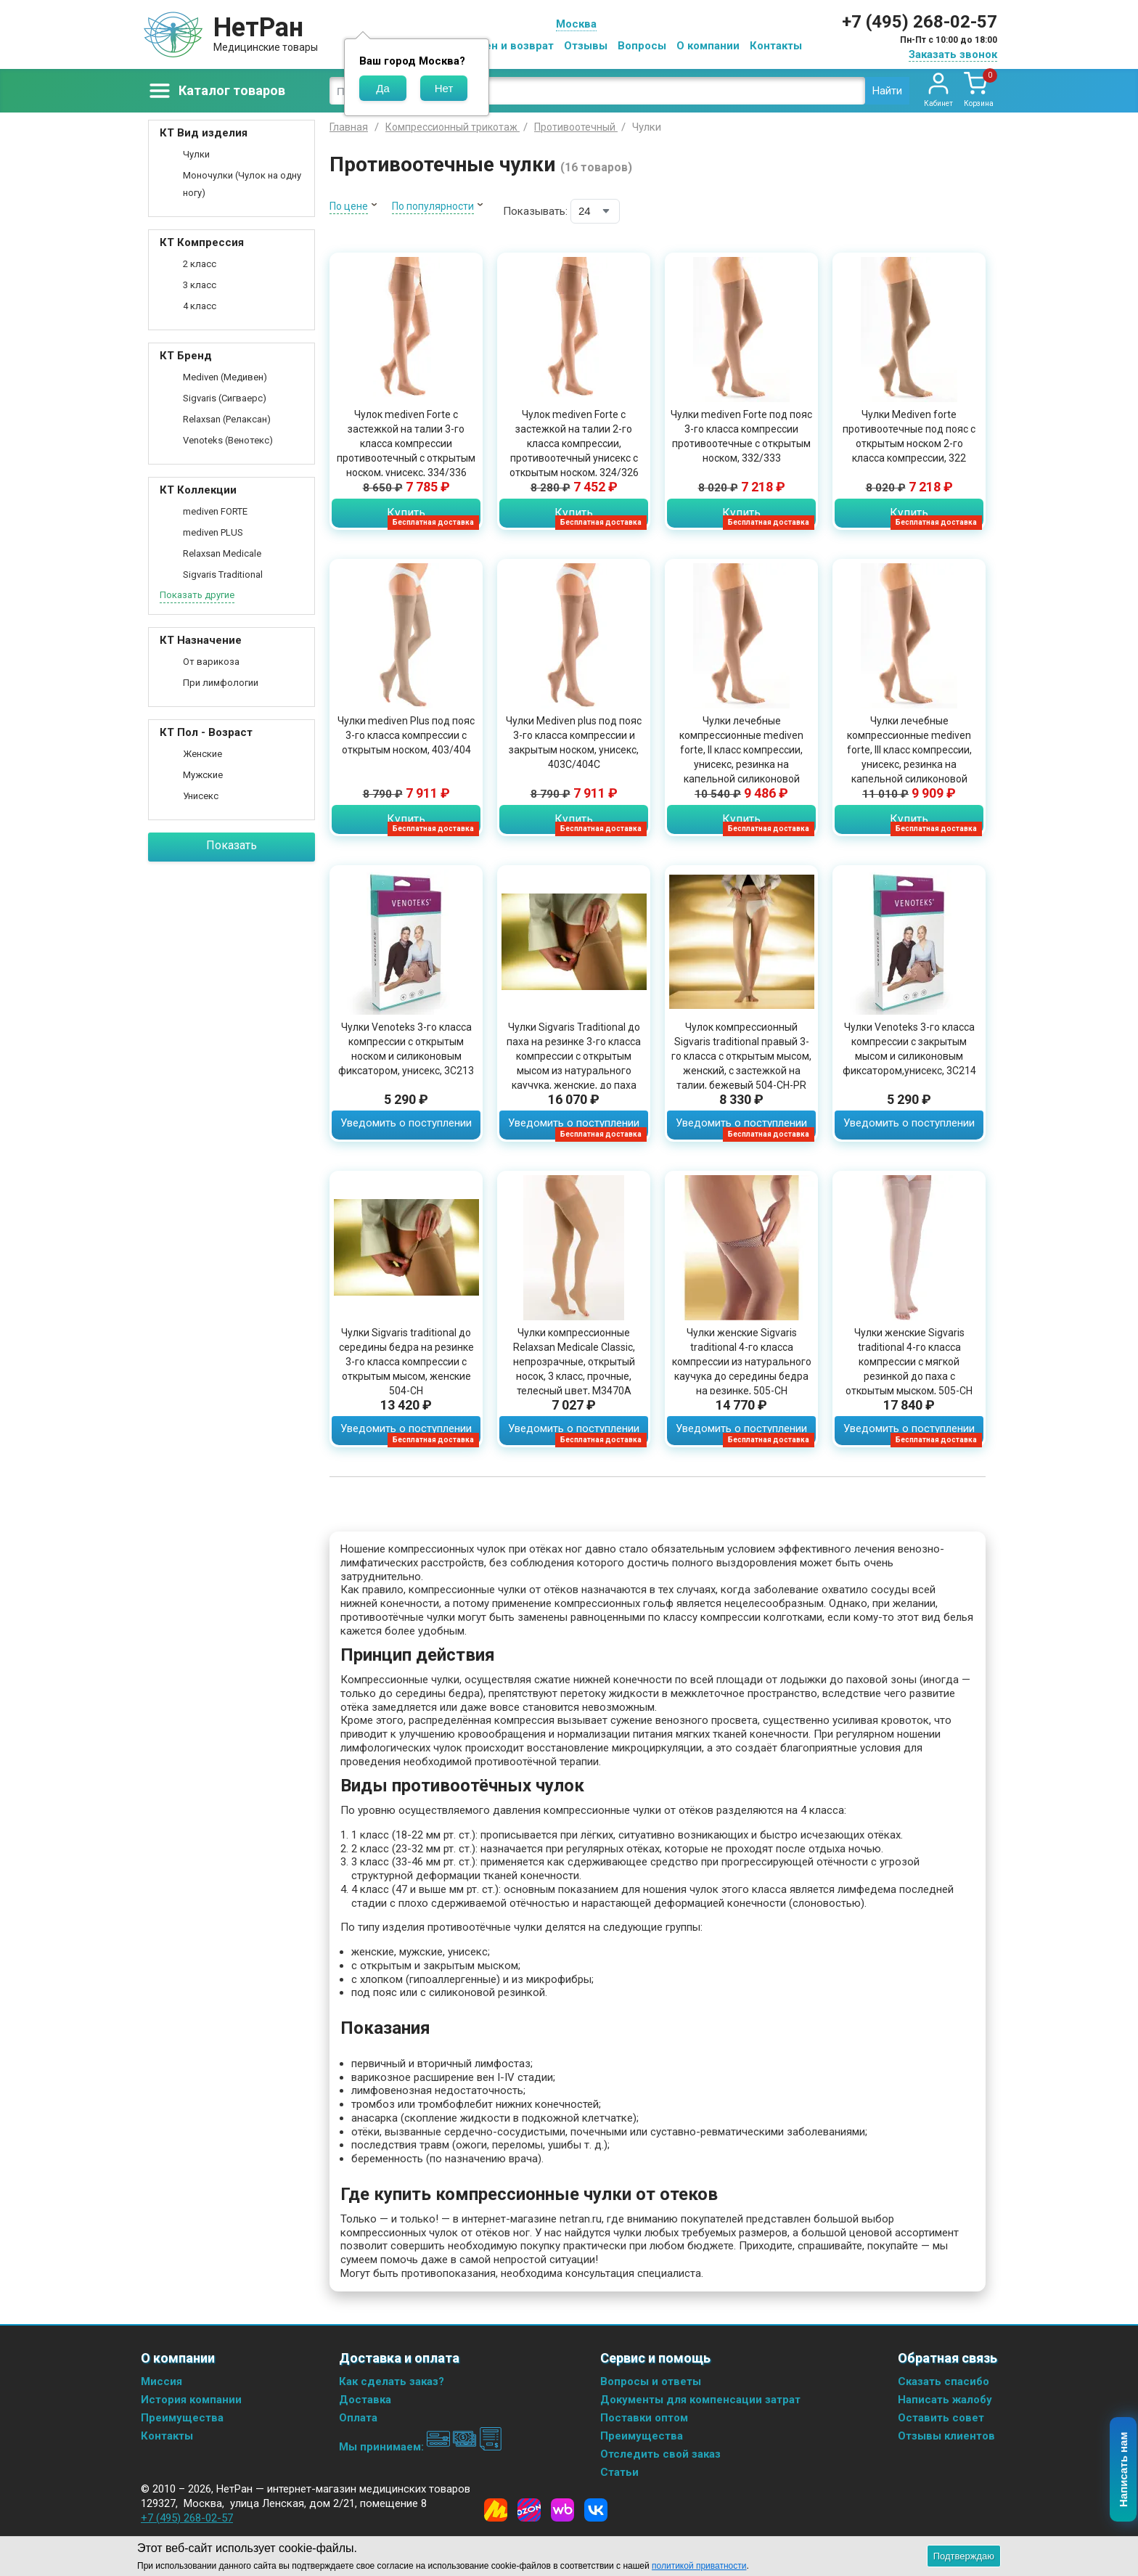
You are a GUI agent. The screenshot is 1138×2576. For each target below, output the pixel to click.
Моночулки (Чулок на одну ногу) (242, 184)
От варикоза (211, 661)
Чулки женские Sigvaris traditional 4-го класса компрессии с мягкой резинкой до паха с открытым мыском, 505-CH (909, 1362)
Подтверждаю (963, 2556)
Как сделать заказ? (391, 2381)
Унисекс (200, 795)
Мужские (203, 774)
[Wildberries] (562, 2510)
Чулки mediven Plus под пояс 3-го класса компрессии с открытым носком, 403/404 (406, 735)
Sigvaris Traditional (223, 574)
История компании (191, 2399)
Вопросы (642, 45)
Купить (406, 513)
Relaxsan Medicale (222, 553)
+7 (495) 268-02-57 (919, 22)
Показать (231, 845)
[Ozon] (529, 2510)
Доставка (365, 2399)
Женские (202, 753)
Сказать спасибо (943, 2381)
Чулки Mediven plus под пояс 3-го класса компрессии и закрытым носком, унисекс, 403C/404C (574, 742)
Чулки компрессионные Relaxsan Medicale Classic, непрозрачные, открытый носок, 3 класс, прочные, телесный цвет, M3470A (574, 1362)
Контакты (776, 45)
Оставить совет (941, 2417)
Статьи (619, 2472)
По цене (348, 206)
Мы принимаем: (420, 2446)
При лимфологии (220, 682)
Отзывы (585, 45)
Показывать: (535, 211)
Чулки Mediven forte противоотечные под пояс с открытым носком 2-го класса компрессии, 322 (909, 436)
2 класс (199, 263)
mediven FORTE (215, 511)
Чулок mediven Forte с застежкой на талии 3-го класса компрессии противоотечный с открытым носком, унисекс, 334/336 (406, 443)
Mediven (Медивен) (225, 377)
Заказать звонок (953, 54)
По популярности (433, 206)
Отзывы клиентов (946, 2435)
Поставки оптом (644, 2417)
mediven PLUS (213, 532)
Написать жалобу (945, 2399)
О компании (708, 45)
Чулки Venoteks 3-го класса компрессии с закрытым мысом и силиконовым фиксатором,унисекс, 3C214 (909, 1048)
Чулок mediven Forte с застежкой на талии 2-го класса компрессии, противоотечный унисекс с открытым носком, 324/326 (574, 443)
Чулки (196, 154)
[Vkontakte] (595, 2510)
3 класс (199, 284)
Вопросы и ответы (650, 2381)
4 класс (199, 305)
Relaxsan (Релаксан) (227, 419)
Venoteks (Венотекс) (228, 440)
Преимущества (182, 2417)
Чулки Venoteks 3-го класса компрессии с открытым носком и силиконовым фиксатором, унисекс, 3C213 (406, 1048)
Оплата (358, 2417)
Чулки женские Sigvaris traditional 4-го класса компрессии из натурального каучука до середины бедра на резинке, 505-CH (741, 1362)
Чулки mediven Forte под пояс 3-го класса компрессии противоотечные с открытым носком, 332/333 (741, 436)
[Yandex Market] (495, 2510)
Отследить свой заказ (660, 2454)
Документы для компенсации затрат (700, 2399)
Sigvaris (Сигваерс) (224, 398)
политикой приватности (699, 2566)
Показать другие (197, 594)
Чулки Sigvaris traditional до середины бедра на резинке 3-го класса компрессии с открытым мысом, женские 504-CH (406, 1362)
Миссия (161, 2381)
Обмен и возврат (508, 45)
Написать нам (1124, 2470)
